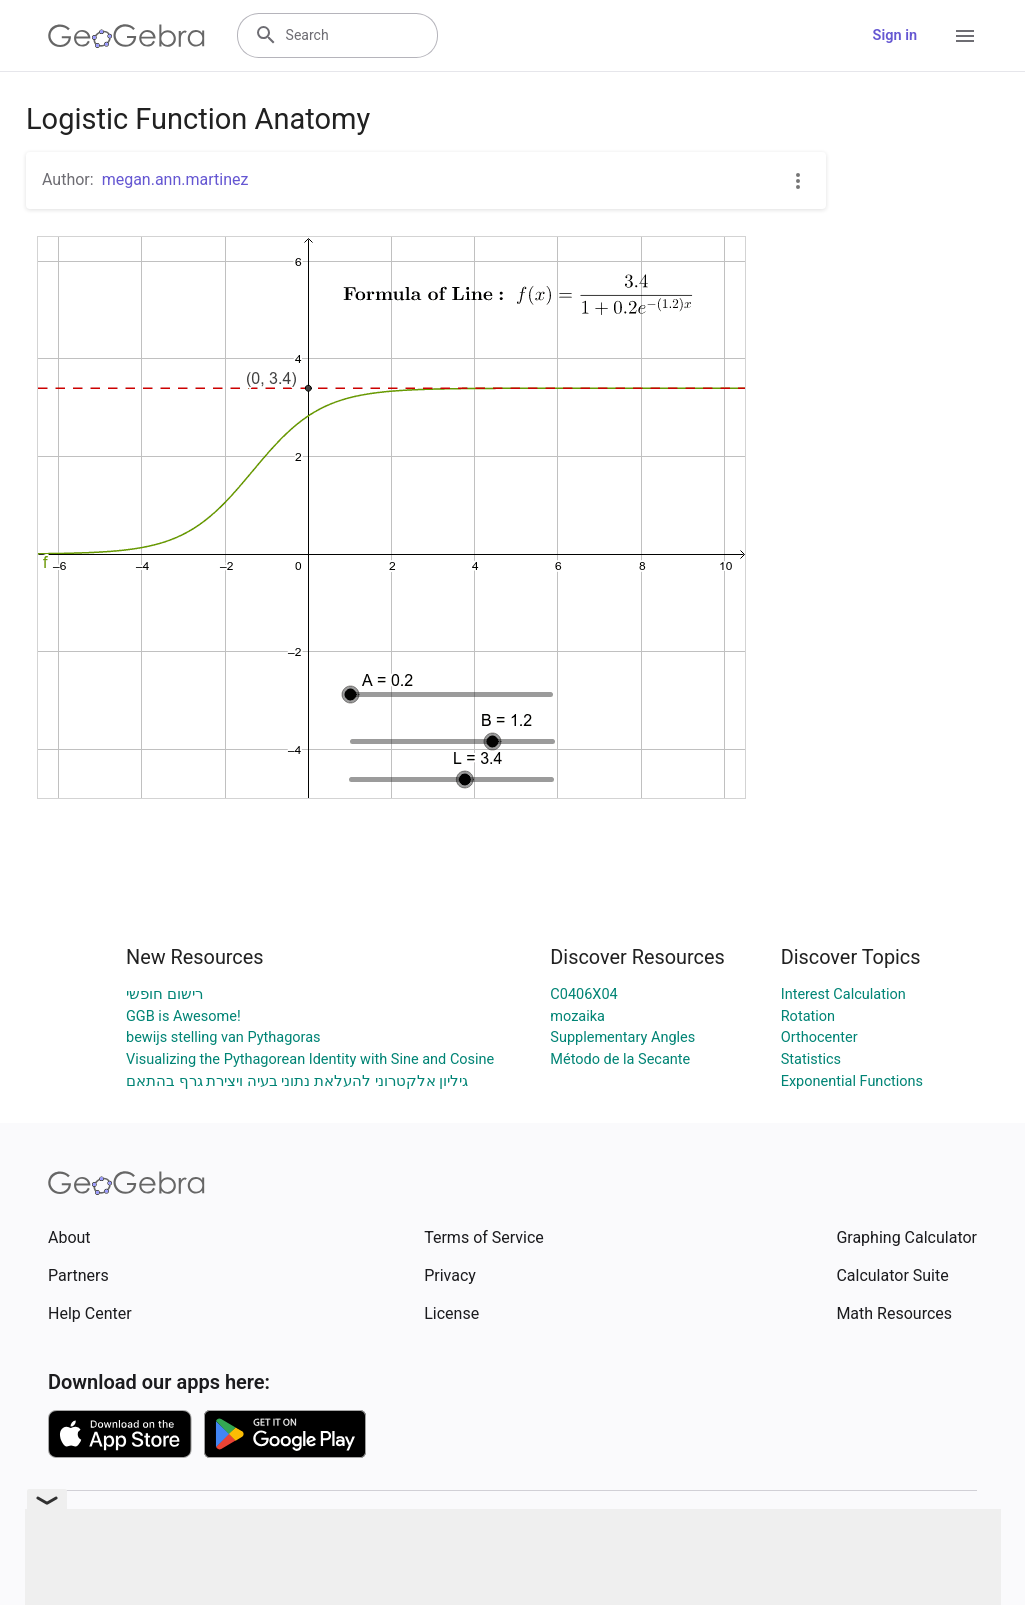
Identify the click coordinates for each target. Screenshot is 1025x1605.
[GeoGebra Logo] (126, 36)
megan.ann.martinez (175, 179)
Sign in (895, 35)
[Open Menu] (965, 36)
